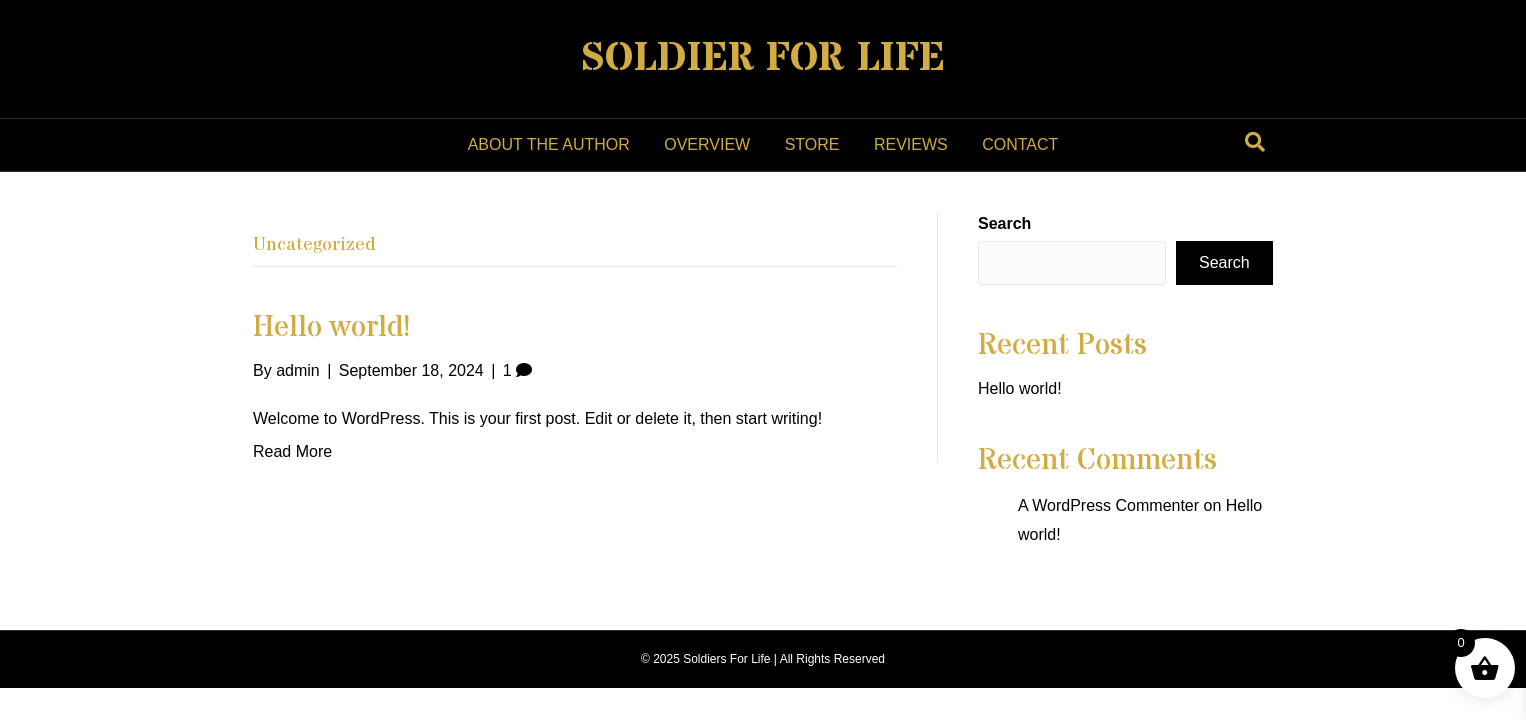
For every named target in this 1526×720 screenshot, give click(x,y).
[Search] (1255, 142)
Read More (292, 451)
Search (1004, 223)
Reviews (911, 144)
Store (812, 144)
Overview (707, 144)
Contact (1020, 144)
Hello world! (332, 327)
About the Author (549, 144)
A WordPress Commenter (1108, 505)
